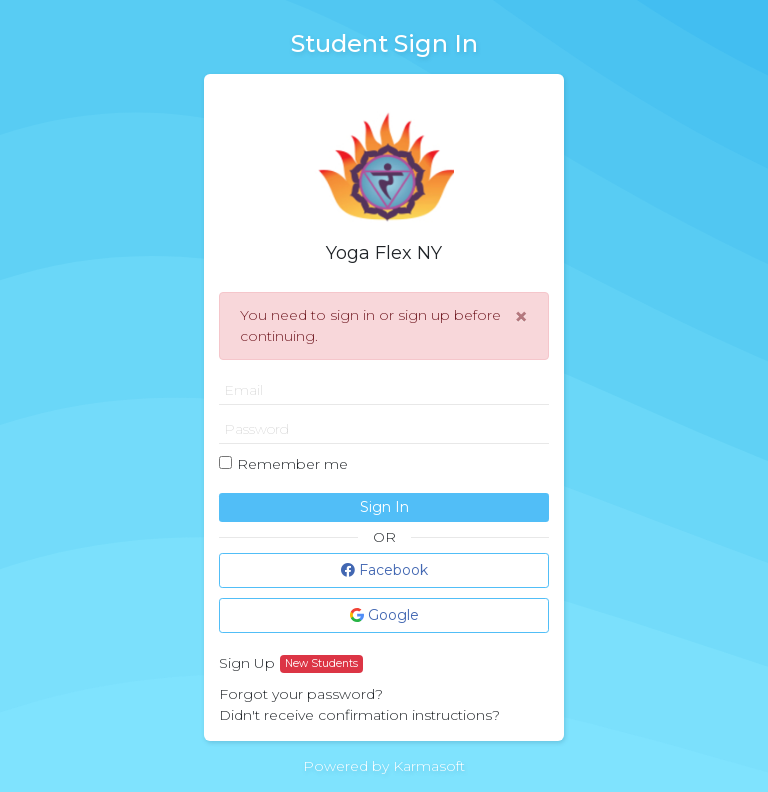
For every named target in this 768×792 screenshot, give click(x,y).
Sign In (384, 507)
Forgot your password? (301, 694)
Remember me (292, 464)
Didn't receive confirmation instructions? (359, 715)
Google (384, 615)
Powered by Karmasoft (384, 766)
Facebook (384, 570)
